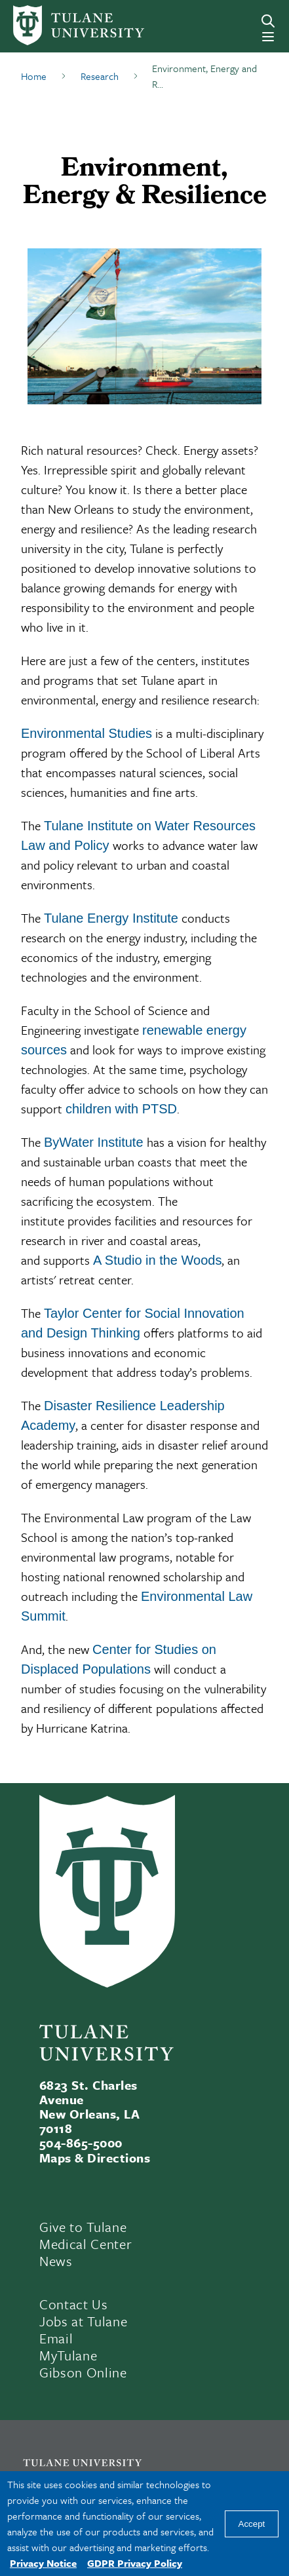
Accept (252, 2524)
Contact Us (73, 2304)
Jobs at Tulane (83, 2321)
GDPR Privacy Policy (134, 2563)
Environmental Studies (86, 733)
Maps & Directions (94, 2157)
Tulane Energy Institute (111, 918)
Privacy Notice (43, 2563)
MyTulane (68, 2355)
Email (56, 2338)
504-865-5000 (81, 2142)
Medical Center (85, 2244)
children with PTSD (121, 1109)
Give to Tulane (82, 2227)
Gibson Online (83, 2372)
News (56, 2261)
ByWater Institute (94, 1142)
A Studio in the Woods (157, 1260)
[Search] (268, 21)
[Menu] (268, 37)
